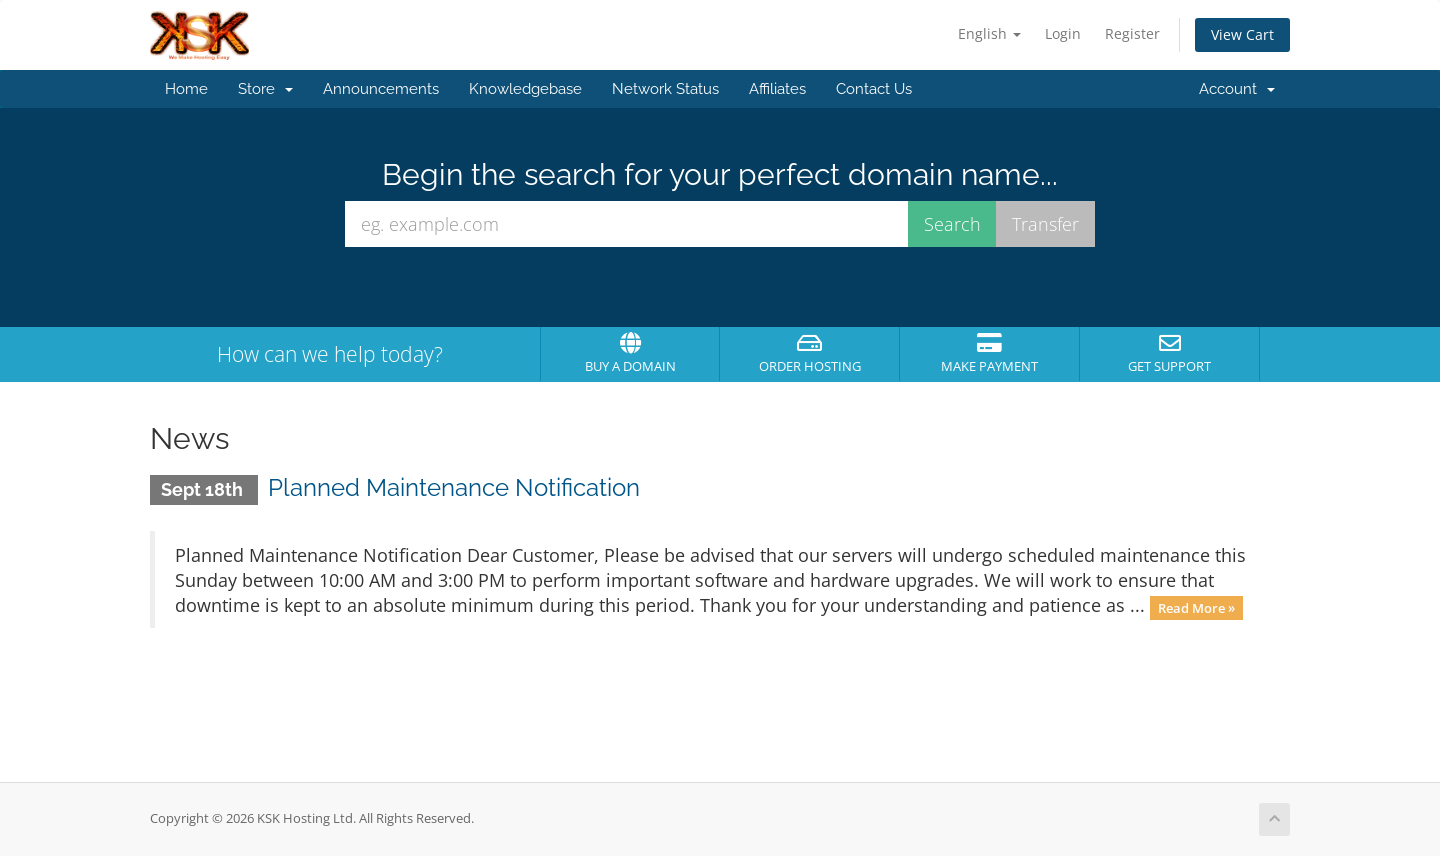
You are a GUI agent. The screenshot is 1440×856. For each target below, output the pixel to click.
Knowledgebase (525, 89)
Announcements (381, 89)
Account (1237, 89)
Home (186, 89)
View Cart (1242, 34)
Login (1063, 33)
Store (265, 89)
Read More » (1196, 607)
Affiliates (777, 89)
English (989, 33)
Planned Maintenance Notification (454, 487)
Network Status (665, 89)
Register (1132, 33)
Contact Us (874, 89)
